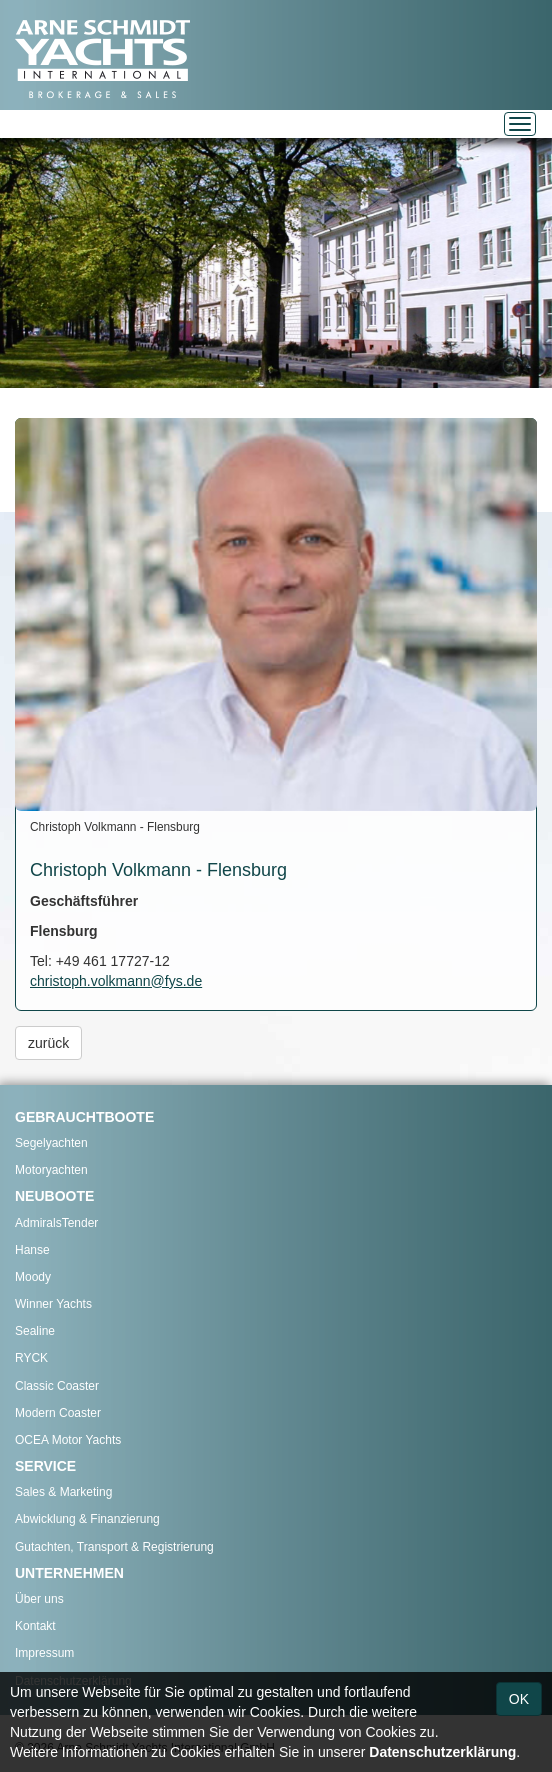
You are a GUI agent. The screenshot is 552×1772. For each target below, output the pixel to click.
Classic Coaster (57, 1386)
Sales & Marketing (63, 1492)
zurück (48, 1043)
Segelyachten (51, 1143)
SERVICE (45, 1466)
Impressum (44, 1653)
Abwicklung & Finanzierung (87, 1519)
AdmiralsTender (56, 1223)
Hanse (32, 1250)
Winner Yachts (53, 1304)
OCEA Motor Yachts (68, 1440)
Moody (33, 1277)
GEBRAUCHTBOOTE (84, 1117)
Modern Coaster (58, 1413)
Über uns (39, 1599)
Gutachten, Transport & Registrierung (114, 1547)
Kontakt (35, 1626)
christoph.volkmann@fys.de (116, 981)
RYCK (31, 1358)
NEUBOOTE (54, 1196)
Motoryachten (51, 1170)
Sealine (35, 1331)
